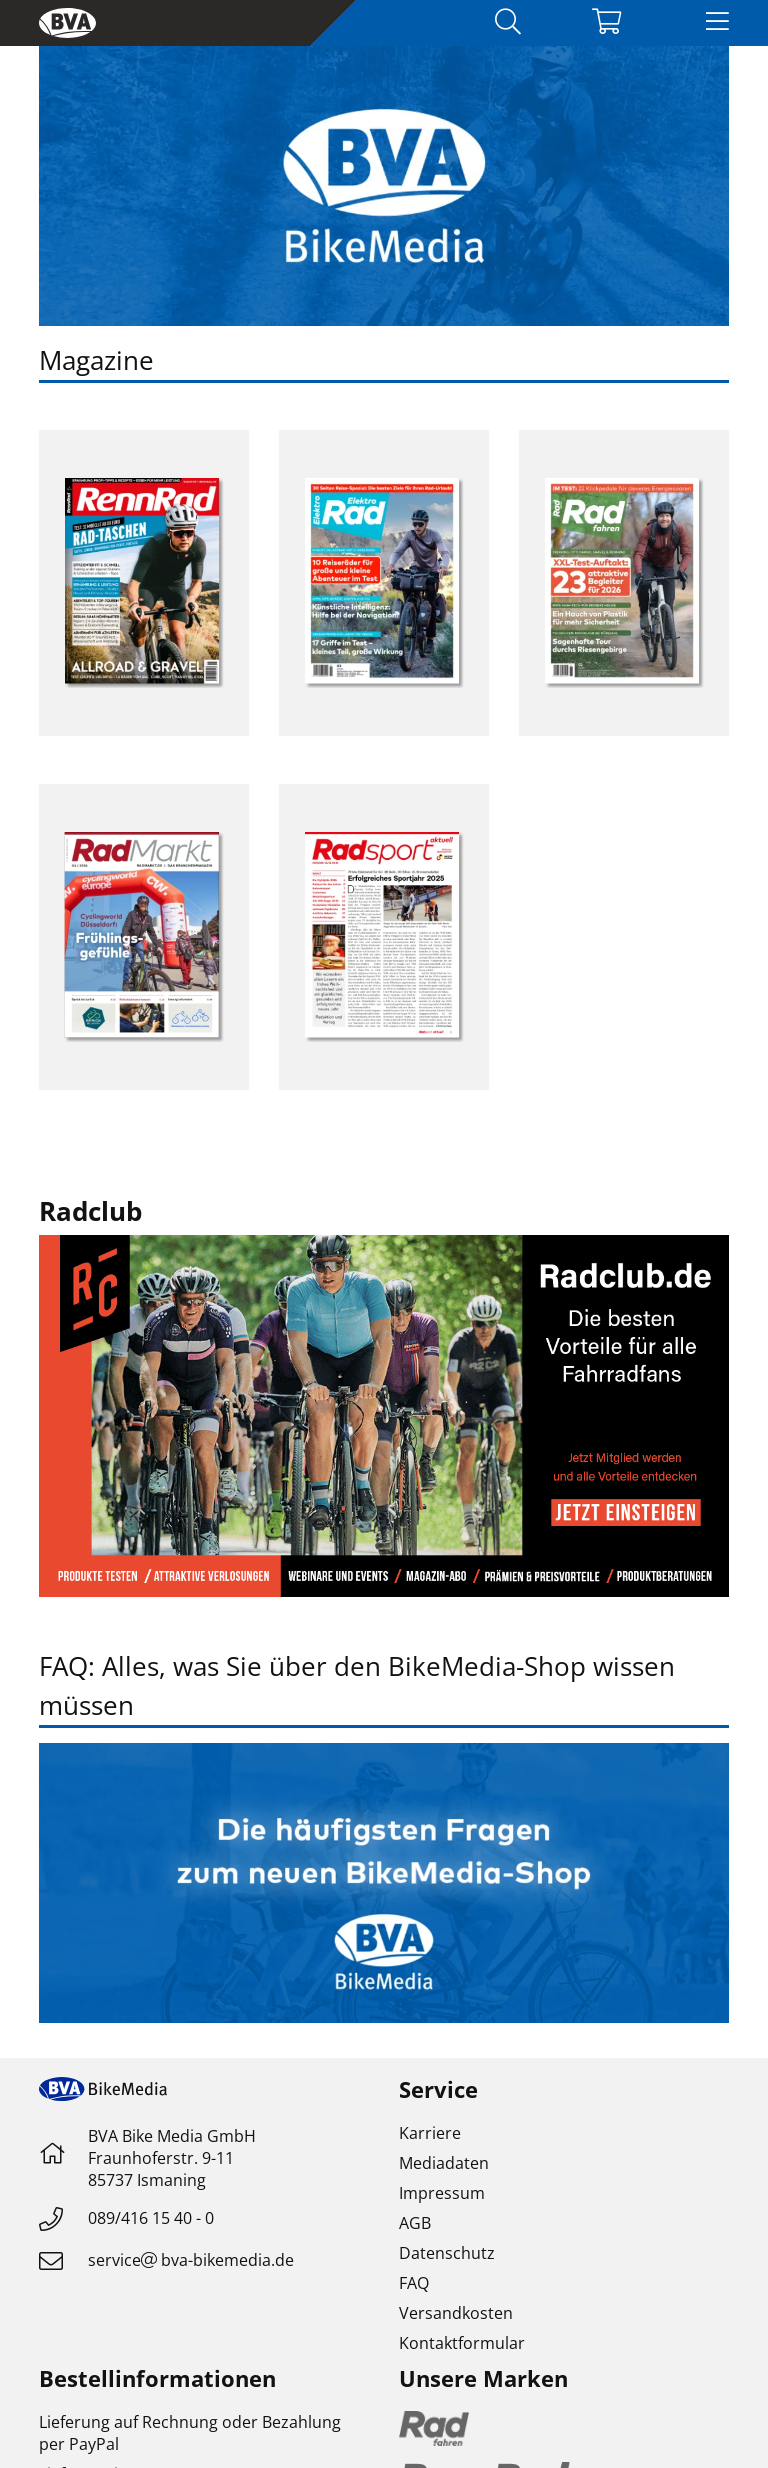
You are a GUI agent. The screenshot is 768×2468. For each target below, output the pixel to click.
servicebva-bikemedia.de (191, 2260)
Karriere (430, 2133)
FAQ (414, 2283)
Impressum (442, 2193)
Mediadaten (444, 2163)
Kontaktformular (462, 2343)
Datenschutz (447, 2253)
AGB (415, 2223)
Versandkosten (456, 2313)
